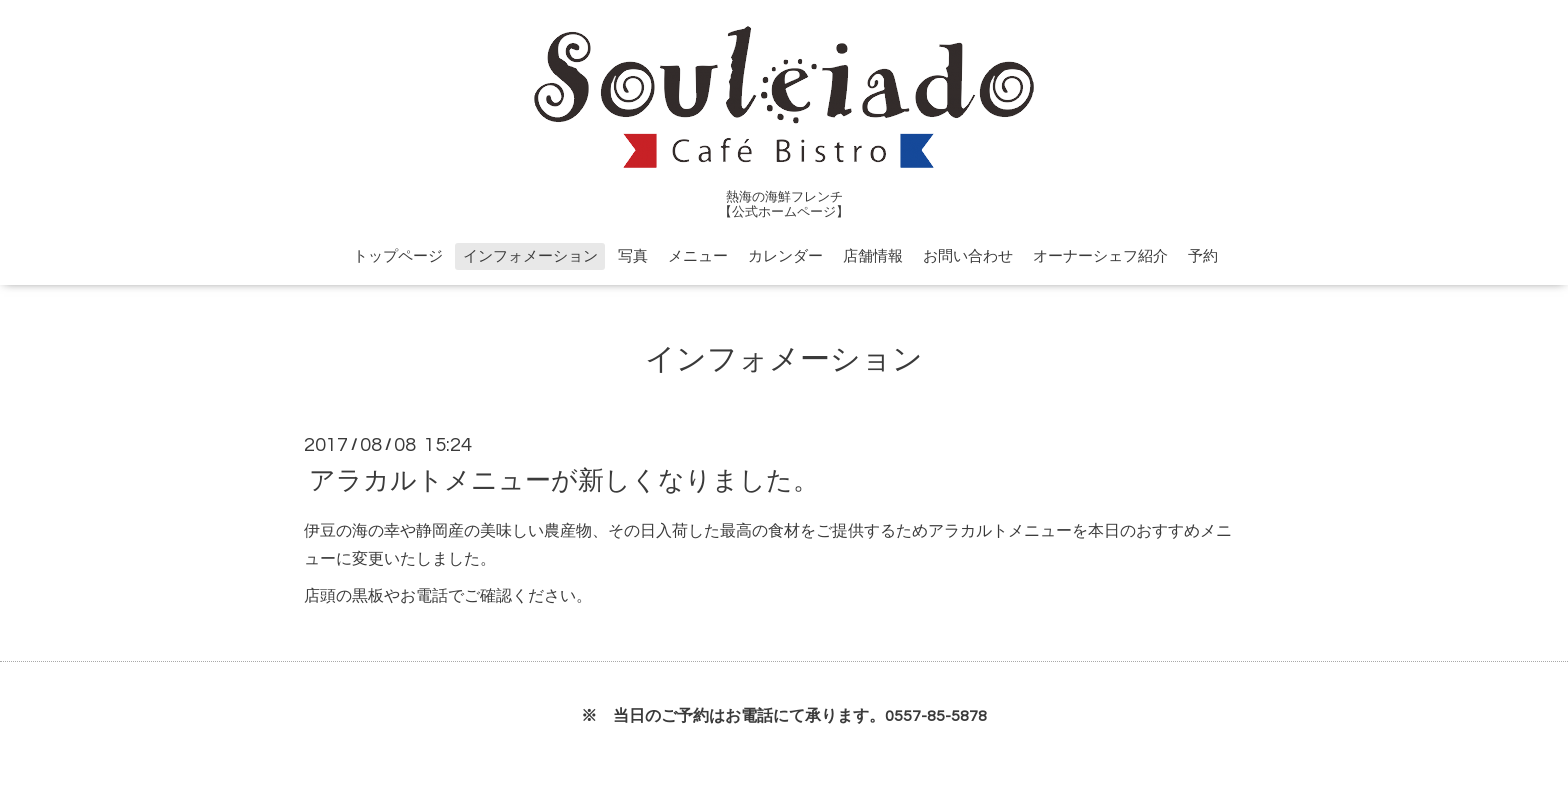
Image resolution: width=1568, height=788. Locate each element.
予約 (1203, 256)
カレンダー (785, 256)
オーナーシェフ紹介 (1100, 256)
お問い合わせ (968, 256)
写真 (633, 256)
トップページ (398, 256)
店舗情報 (873, 256)
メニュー (698, 256)
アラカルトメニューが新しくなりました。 (564, 480)
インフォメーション (530, 256)
